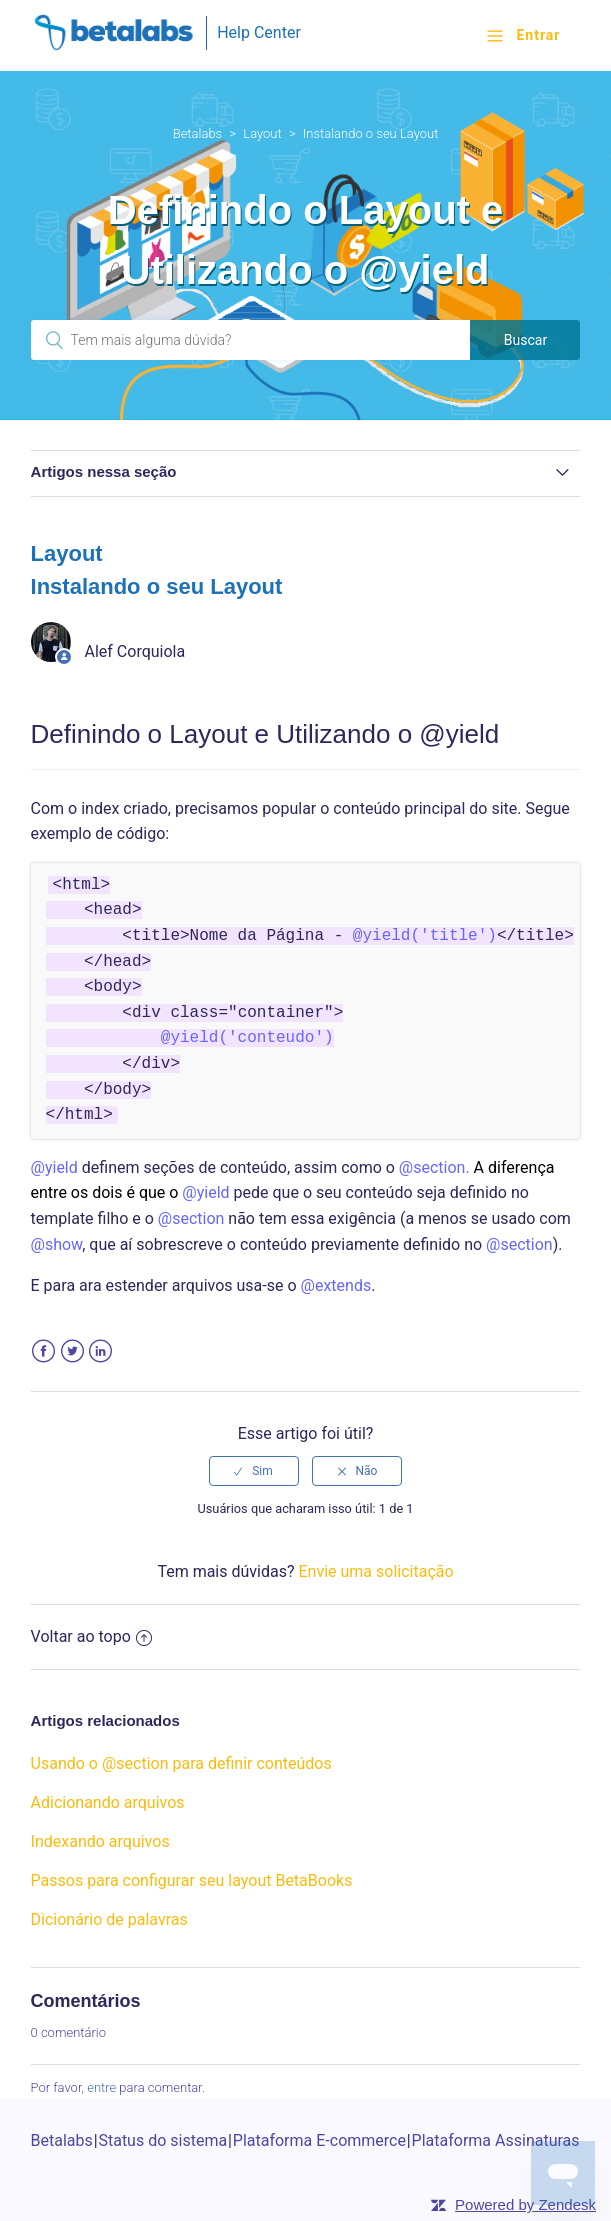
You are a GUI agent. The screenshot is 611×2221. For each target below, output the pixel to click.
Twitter (72, 1351)
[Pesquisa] (251, 340)
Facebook (43, 1351)
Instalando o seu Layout (371, 133)
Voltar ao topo (91, 1636)
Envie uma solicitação (375, 1571)
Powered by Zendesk (525, 2204)
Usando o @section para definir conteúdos (181, 1763)
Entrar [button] (538, 35)
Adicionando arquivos (108, 1802)
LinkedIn (100, 1351)
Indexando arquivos (100, 1841)
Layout (262, 133)
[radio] (254, 1471)
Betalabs (198, 133)
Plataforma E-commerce (319, 2140)
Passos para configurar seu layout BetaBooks (192, 1880)
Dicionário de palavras (109, 1919)
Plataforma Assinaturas (496, 2140)
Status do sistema (162, 2140)
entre (101, 2087)
